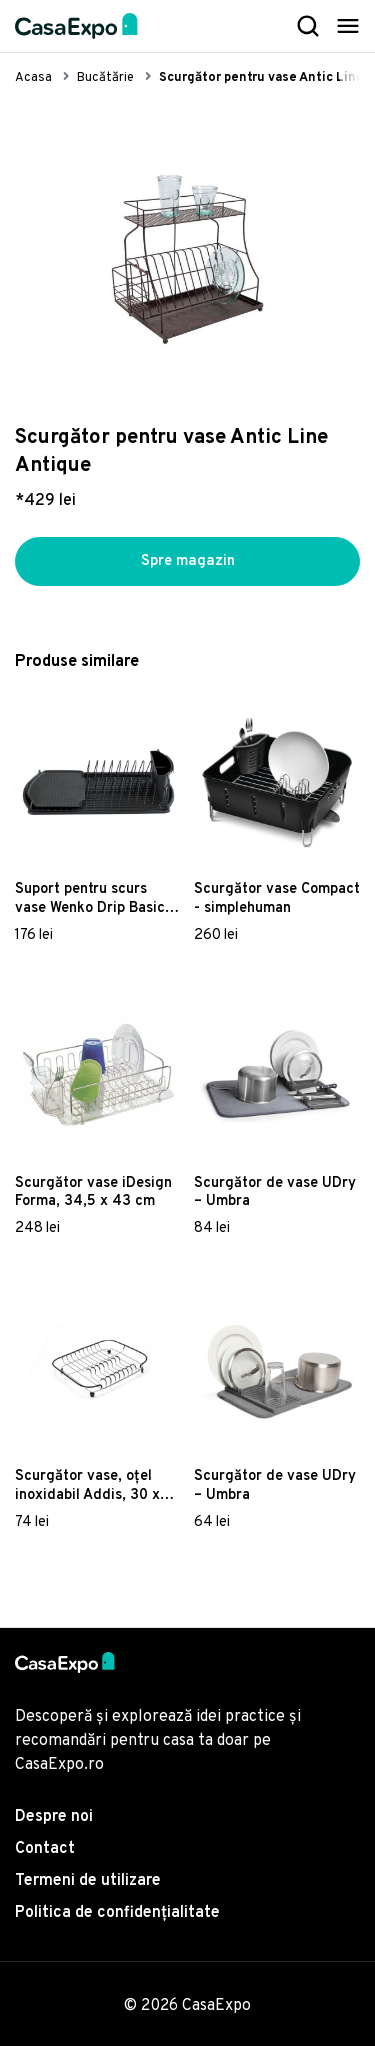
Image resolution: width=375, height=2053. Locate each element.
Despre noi (54, 1824)
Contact (45, 1856)
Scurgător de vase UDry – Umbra (275, 1199)
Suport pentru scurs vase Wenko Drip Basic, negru (92, 906)
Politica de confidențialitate (117, 1920)
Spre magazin (188, 565)
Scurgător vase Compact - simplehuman (277, 906)
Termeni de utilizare (88, 1888)
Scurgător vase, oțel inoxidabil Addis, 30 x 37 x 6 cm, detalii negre (95, 1493)
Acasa (33, 78)
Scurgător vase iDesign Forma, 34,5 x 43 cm (93, 1199)
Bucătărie (105, 78)
